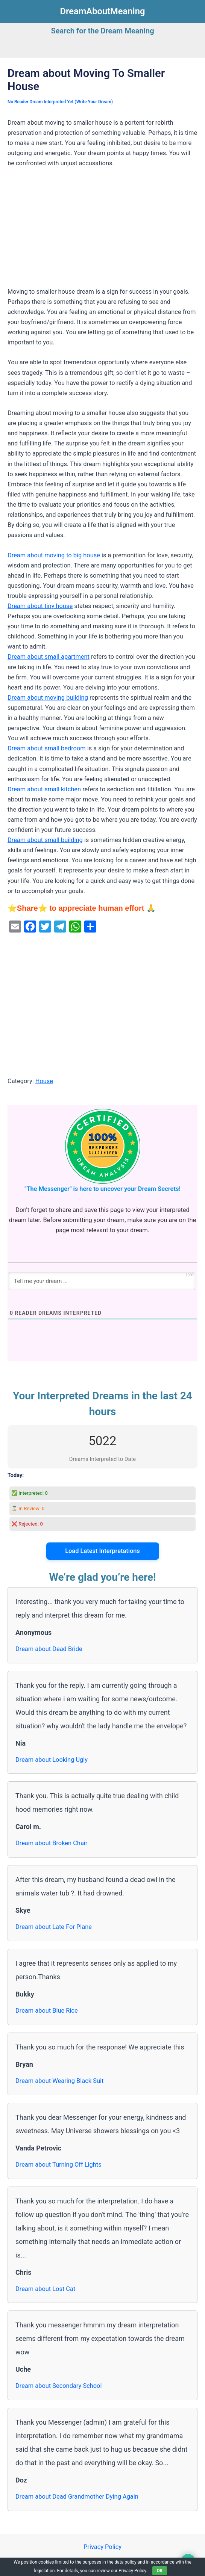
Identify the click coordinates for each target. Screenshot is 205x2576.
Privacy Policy (102, 2546)
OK (160, 2570)
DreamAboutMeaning (102, 11)
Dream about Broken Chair (51, 1843)
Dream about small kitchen (44, 789)
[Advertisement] (102, 231)
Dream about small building (45, 840)
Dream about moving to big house (54, 555)
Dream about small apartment (49, 656)
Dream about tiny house (40, 606)
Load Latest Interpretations (102, 1550)
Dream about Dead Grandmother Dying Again (76, 2496)
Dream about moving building (48, 697)
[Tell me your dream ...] (101, 1281)
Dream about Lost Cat (45, 2288)
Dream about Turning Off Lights (58, 2164)
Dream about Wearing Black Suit (59, 2080)
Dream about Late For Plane (53, 1926)
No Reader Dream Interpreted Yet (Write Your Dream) (60, 101)
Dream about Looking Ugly (51, 1759)
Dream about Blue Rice (46, 2010)
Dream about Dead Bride (48, 1648)
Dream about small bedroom (47, 748)
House (44, 1081)
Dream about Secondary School (58, 2385)
